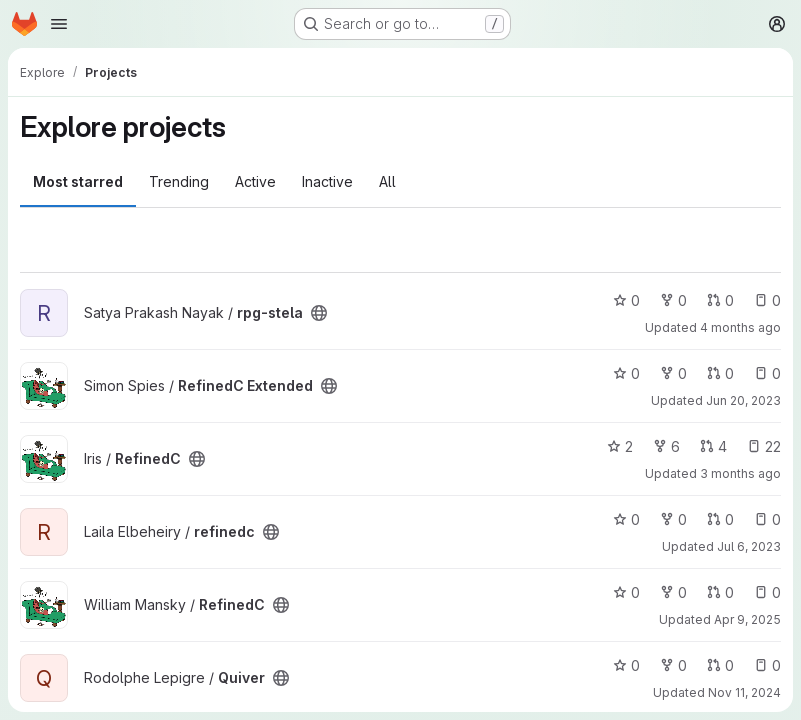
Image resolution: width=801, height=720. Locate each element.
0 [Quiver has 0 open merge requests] (720, 665)
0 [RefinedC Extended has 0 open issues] (767, 373)
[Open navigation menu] (59, 24)
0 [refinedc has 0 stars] (626, 519)
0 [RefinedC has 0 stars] (626, 592)
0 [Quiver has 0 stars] (626, 665)
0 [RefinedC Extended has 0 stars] (626, 373)
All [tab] (387, 181)
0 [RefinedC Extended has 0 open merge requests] (720, 373)
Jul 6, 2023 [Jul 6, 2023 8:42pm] (749, 546)
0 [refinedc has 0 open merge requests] (720, 519)
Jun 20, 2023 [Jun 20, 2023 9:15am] (743, 400)
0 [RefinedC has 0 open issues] (767, 592)
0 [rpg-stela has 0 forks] (673, 300)
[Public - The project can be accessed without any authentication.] (319, 313)
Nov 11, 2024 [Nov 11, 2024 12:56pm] (744, 692)
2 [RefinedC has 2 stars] (620, 446)
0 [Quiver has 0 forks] (673, 665)
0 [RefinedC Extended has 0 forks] (673, 373)
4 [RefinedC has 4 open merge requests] (713, 446)
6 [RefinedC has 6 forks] (666, 446)
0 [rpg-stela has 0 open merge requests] (720, 300)
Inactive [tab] (327, 181)
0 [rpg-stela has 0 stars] (626, 300)
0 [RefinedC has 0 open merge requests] (720, 592)
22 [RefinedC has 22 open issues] (764, 446)
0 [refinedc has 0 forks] (673, 519)
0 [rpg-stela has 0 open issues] (767, 300)
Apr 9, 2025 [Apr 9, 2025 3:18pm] (747, 619)
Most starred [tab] (78, 181)
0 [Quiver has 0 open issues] (767, 665)
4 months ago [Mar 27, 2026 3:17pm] (740, 327)
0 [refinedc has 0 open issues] (767, 519)
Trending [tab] (179, 181)
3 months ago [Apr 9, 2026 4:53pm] (740, 473)
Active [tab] (255, 181)
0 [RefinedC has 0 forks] (673, 592)
